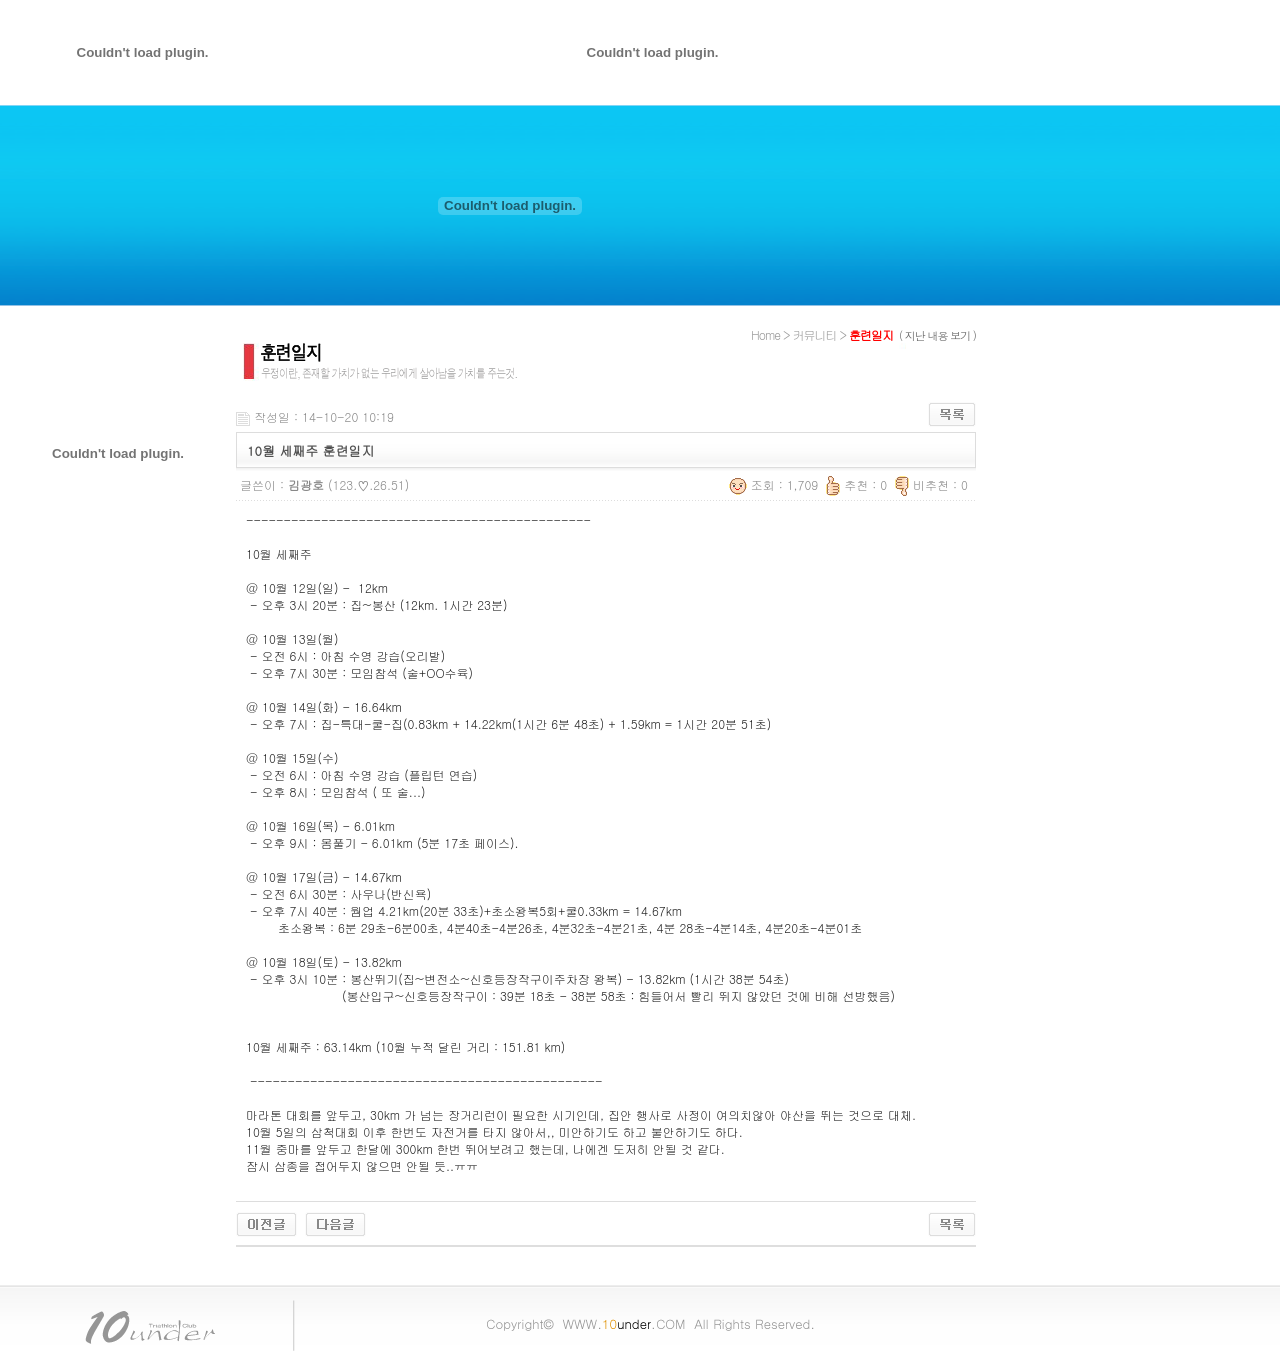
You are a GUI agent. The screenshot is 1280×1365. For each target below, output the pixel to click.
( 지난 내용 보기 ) (937, 335)
